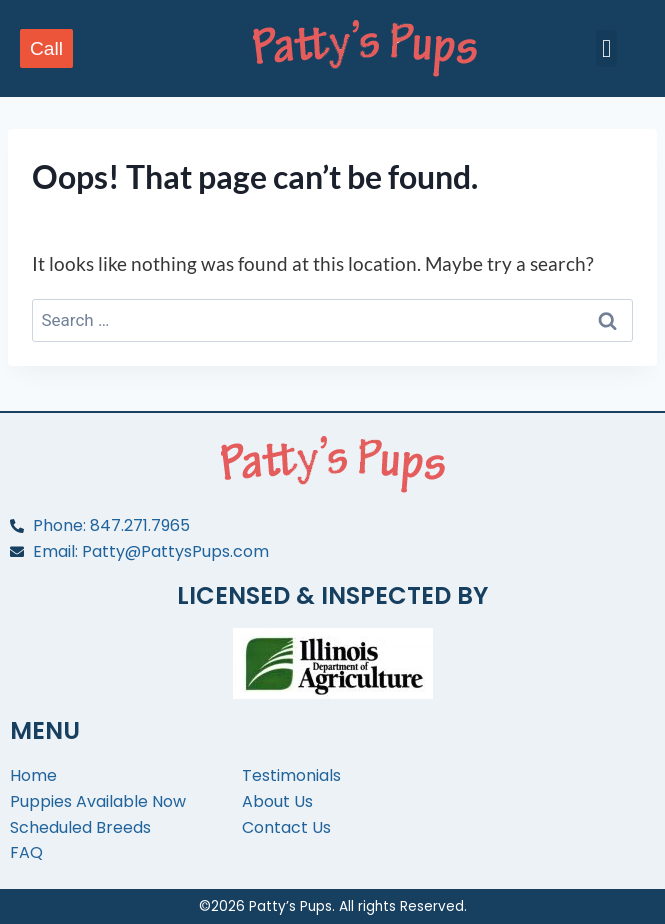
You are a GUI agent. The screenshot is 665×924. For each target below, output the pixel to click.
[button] (607, 49)
